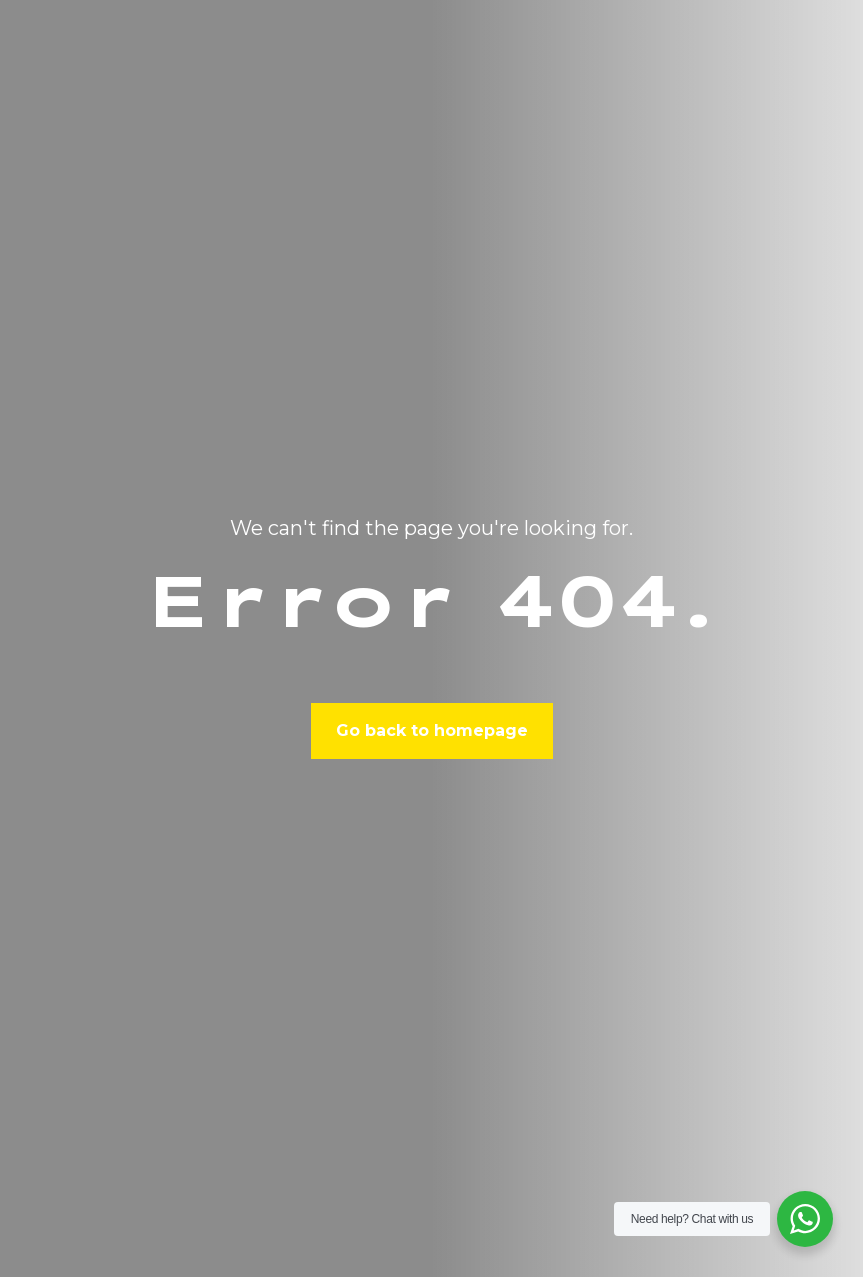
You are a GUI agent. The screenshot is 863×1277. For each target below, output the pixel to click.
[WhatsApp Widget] (805, 1219)
